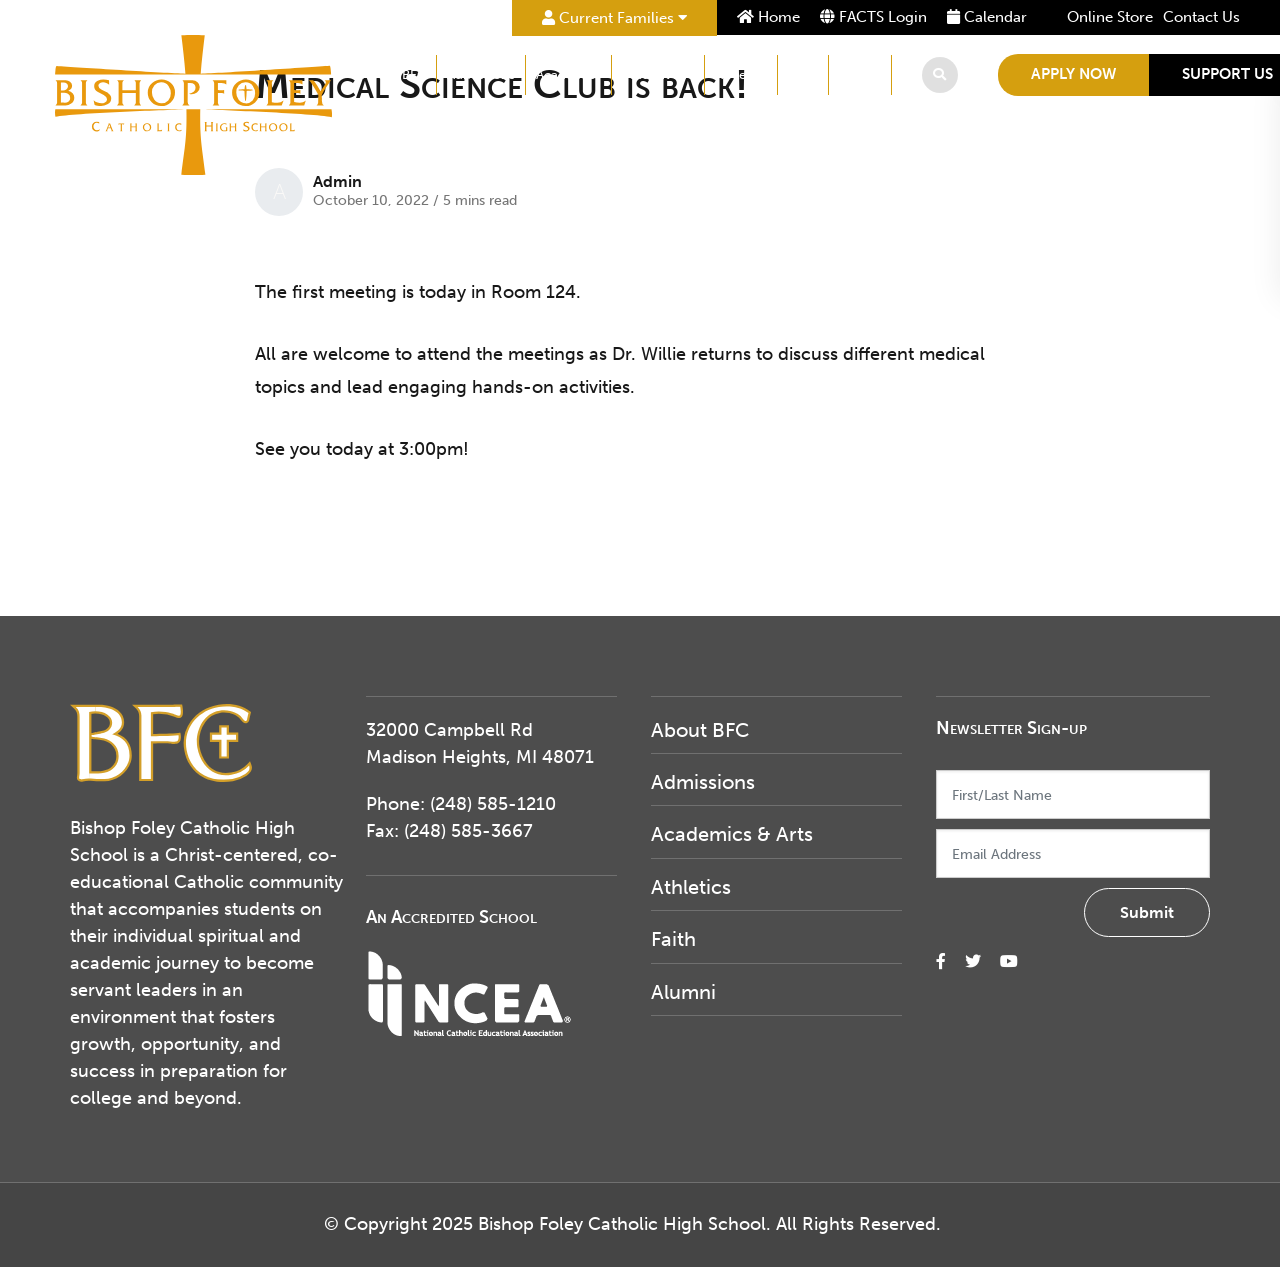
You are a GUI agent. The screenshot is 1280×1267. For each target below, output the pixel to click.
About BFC (394, 74)
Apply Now (1073, 74)
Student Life (658, 74)
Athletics (741, 74)
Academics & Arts (732, 834)
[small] (941, 961)
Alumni (860, 74)
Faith (803, 74)
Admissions (481, 74)
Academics (568, 74)
